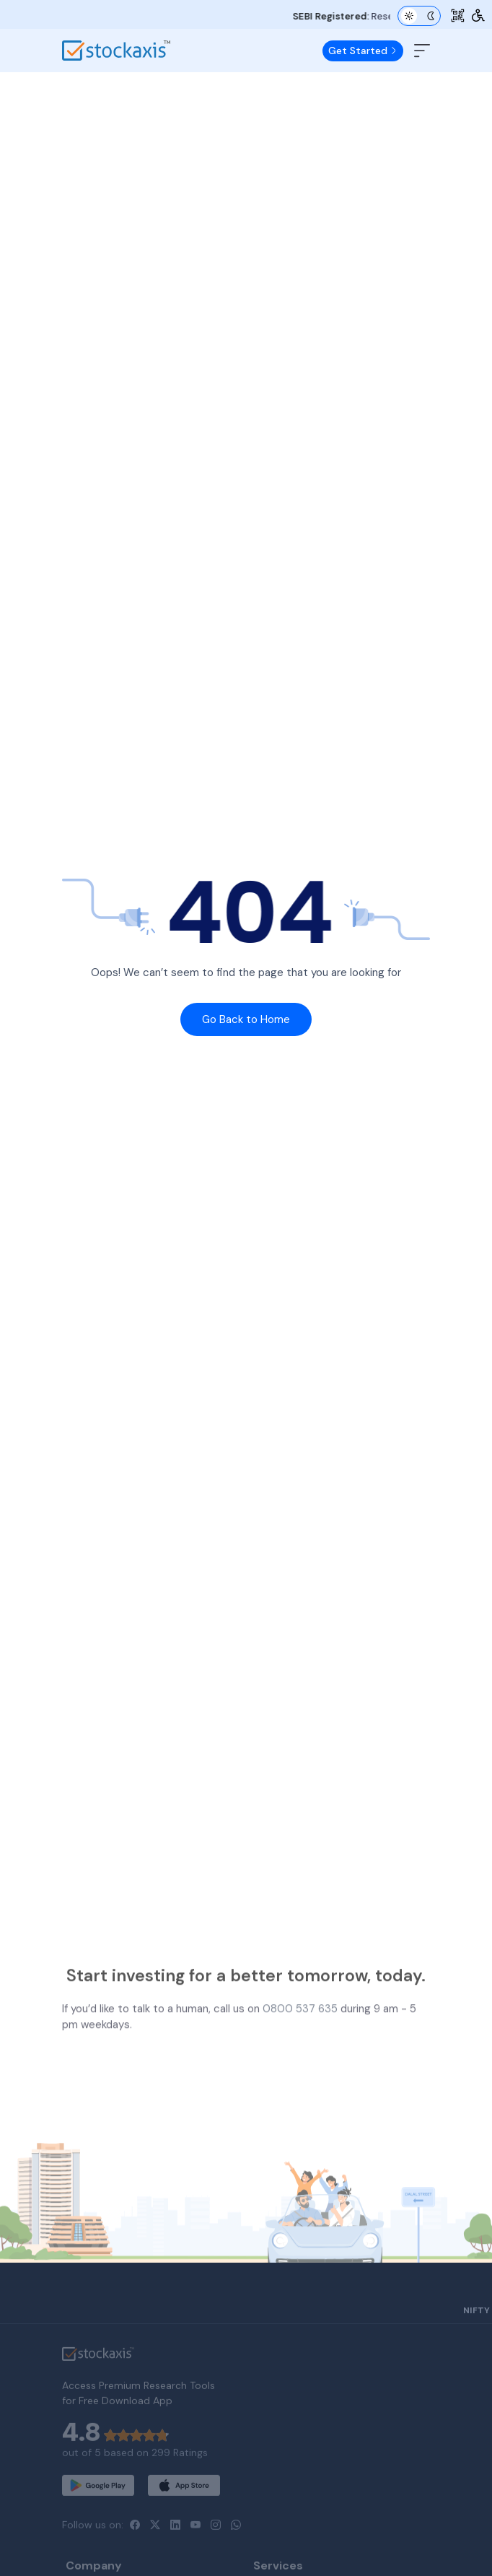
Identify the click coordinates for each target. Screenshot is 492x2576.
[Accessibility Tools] (478, 15)
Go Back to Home (246, 1019)
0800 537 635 (300, 2047)
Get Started (362, 50)
